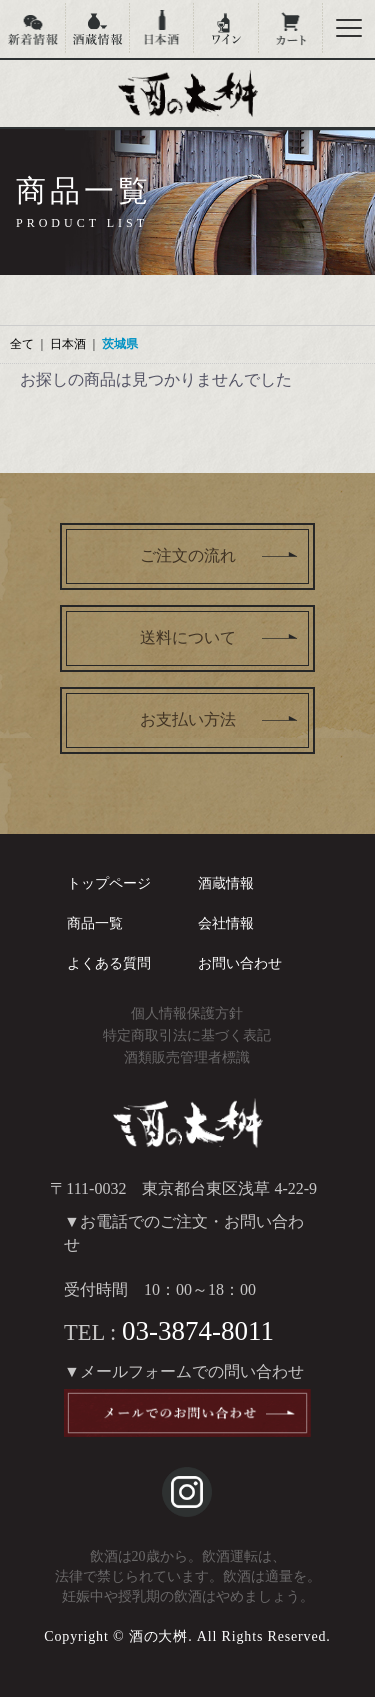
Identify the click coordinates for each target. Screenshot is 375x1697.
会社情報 (226, 923)
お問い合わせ (240, 963)
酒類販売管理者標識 (187, 1057)
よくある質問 (109, 963)
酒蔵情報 (226, 883)
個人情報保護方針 (187, 1013)
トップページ (109, 883)
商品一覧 (95, 923)
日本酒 (68, 344)
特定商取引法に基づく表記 (187, 1035)
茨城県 (120, 344)
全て (22, 344)
